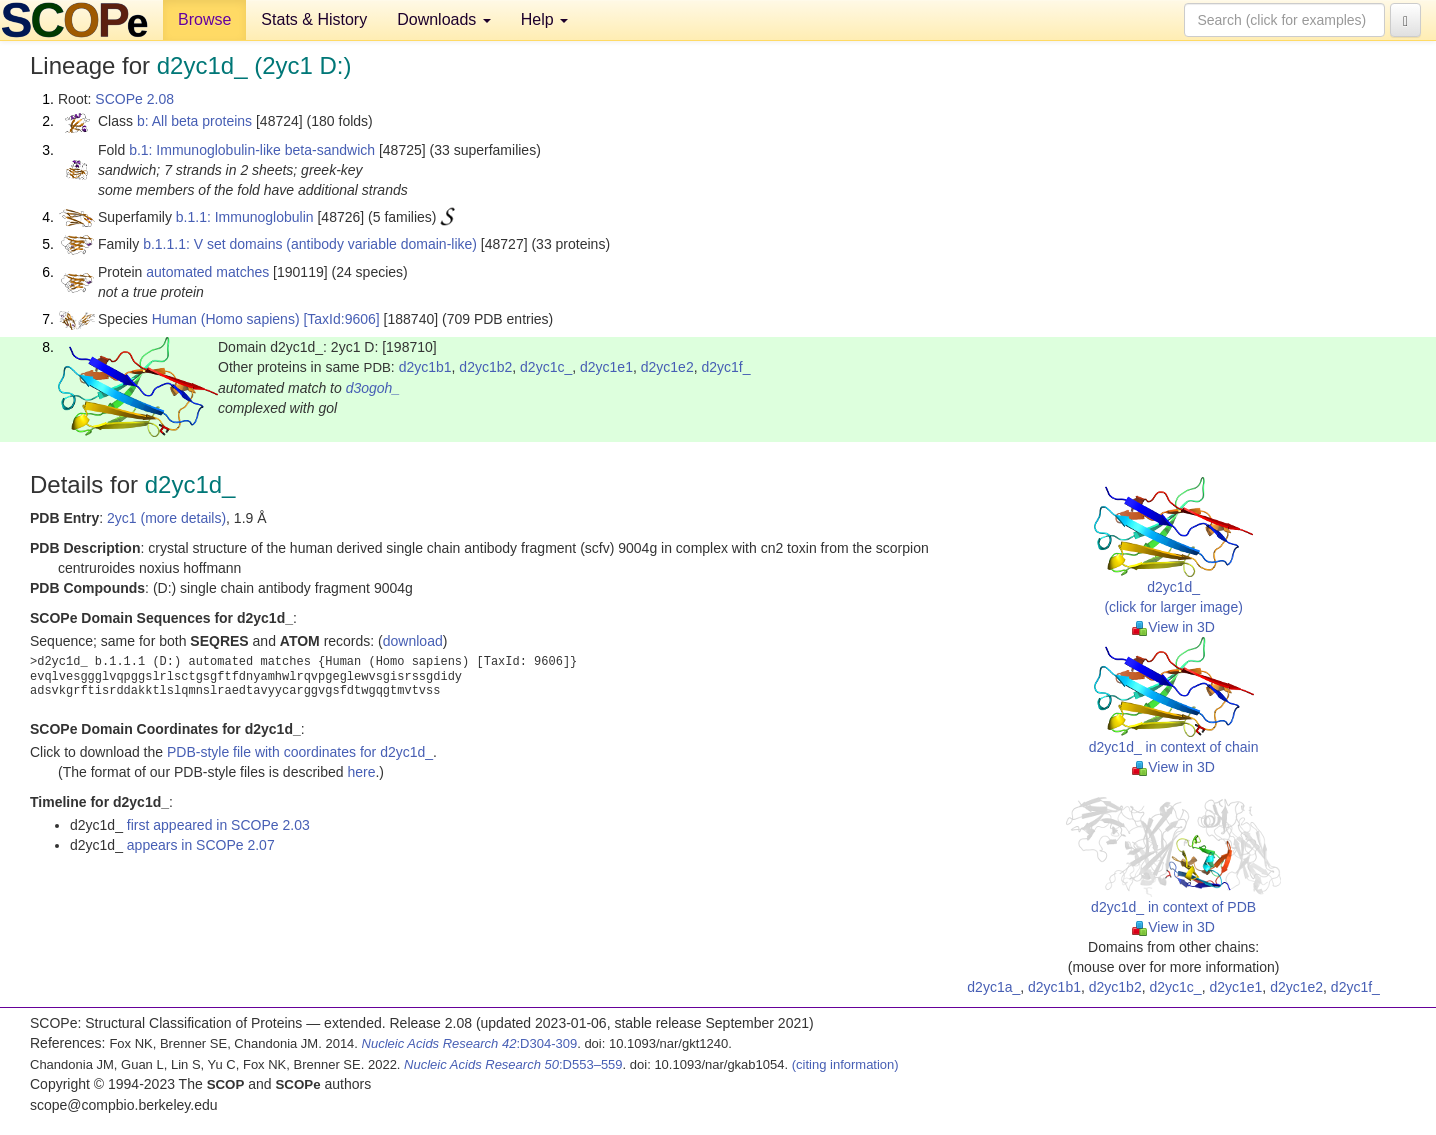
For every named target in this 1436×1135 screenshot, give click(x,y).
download (413, 641)
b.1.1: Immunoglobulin (245, 217)
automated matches (207, 272)
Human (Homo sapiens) (226, 319)
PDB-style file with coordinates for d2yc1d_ (300, 752)
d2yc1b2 (485, 367)
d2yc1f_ (725, 367)
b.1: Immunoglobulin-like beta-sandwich (252, 150)
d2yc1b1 (425, 367)
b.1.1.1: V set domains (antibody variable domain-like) (310, 244)
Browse (204, 19)
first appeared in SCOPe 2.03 (218, 825)
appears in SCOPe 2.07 (201, 845)
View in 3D (1173, 627)
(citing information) (845, 1064)
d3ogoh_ (373, 388)
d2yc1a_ (993, 987)
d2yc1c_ (546, 367)
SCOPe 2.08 (134, 99)
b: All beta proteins (194, 121)
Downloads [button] (444, 19)
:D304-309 (470, 1043)
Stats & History (314, 19)
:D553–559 (513, 1064)
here (361, 772)
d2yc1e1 (606, 367)
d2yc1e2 (667, 367)
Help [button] (544, 19)
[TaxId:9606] (341, 319)
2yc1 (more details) (166, 518)
